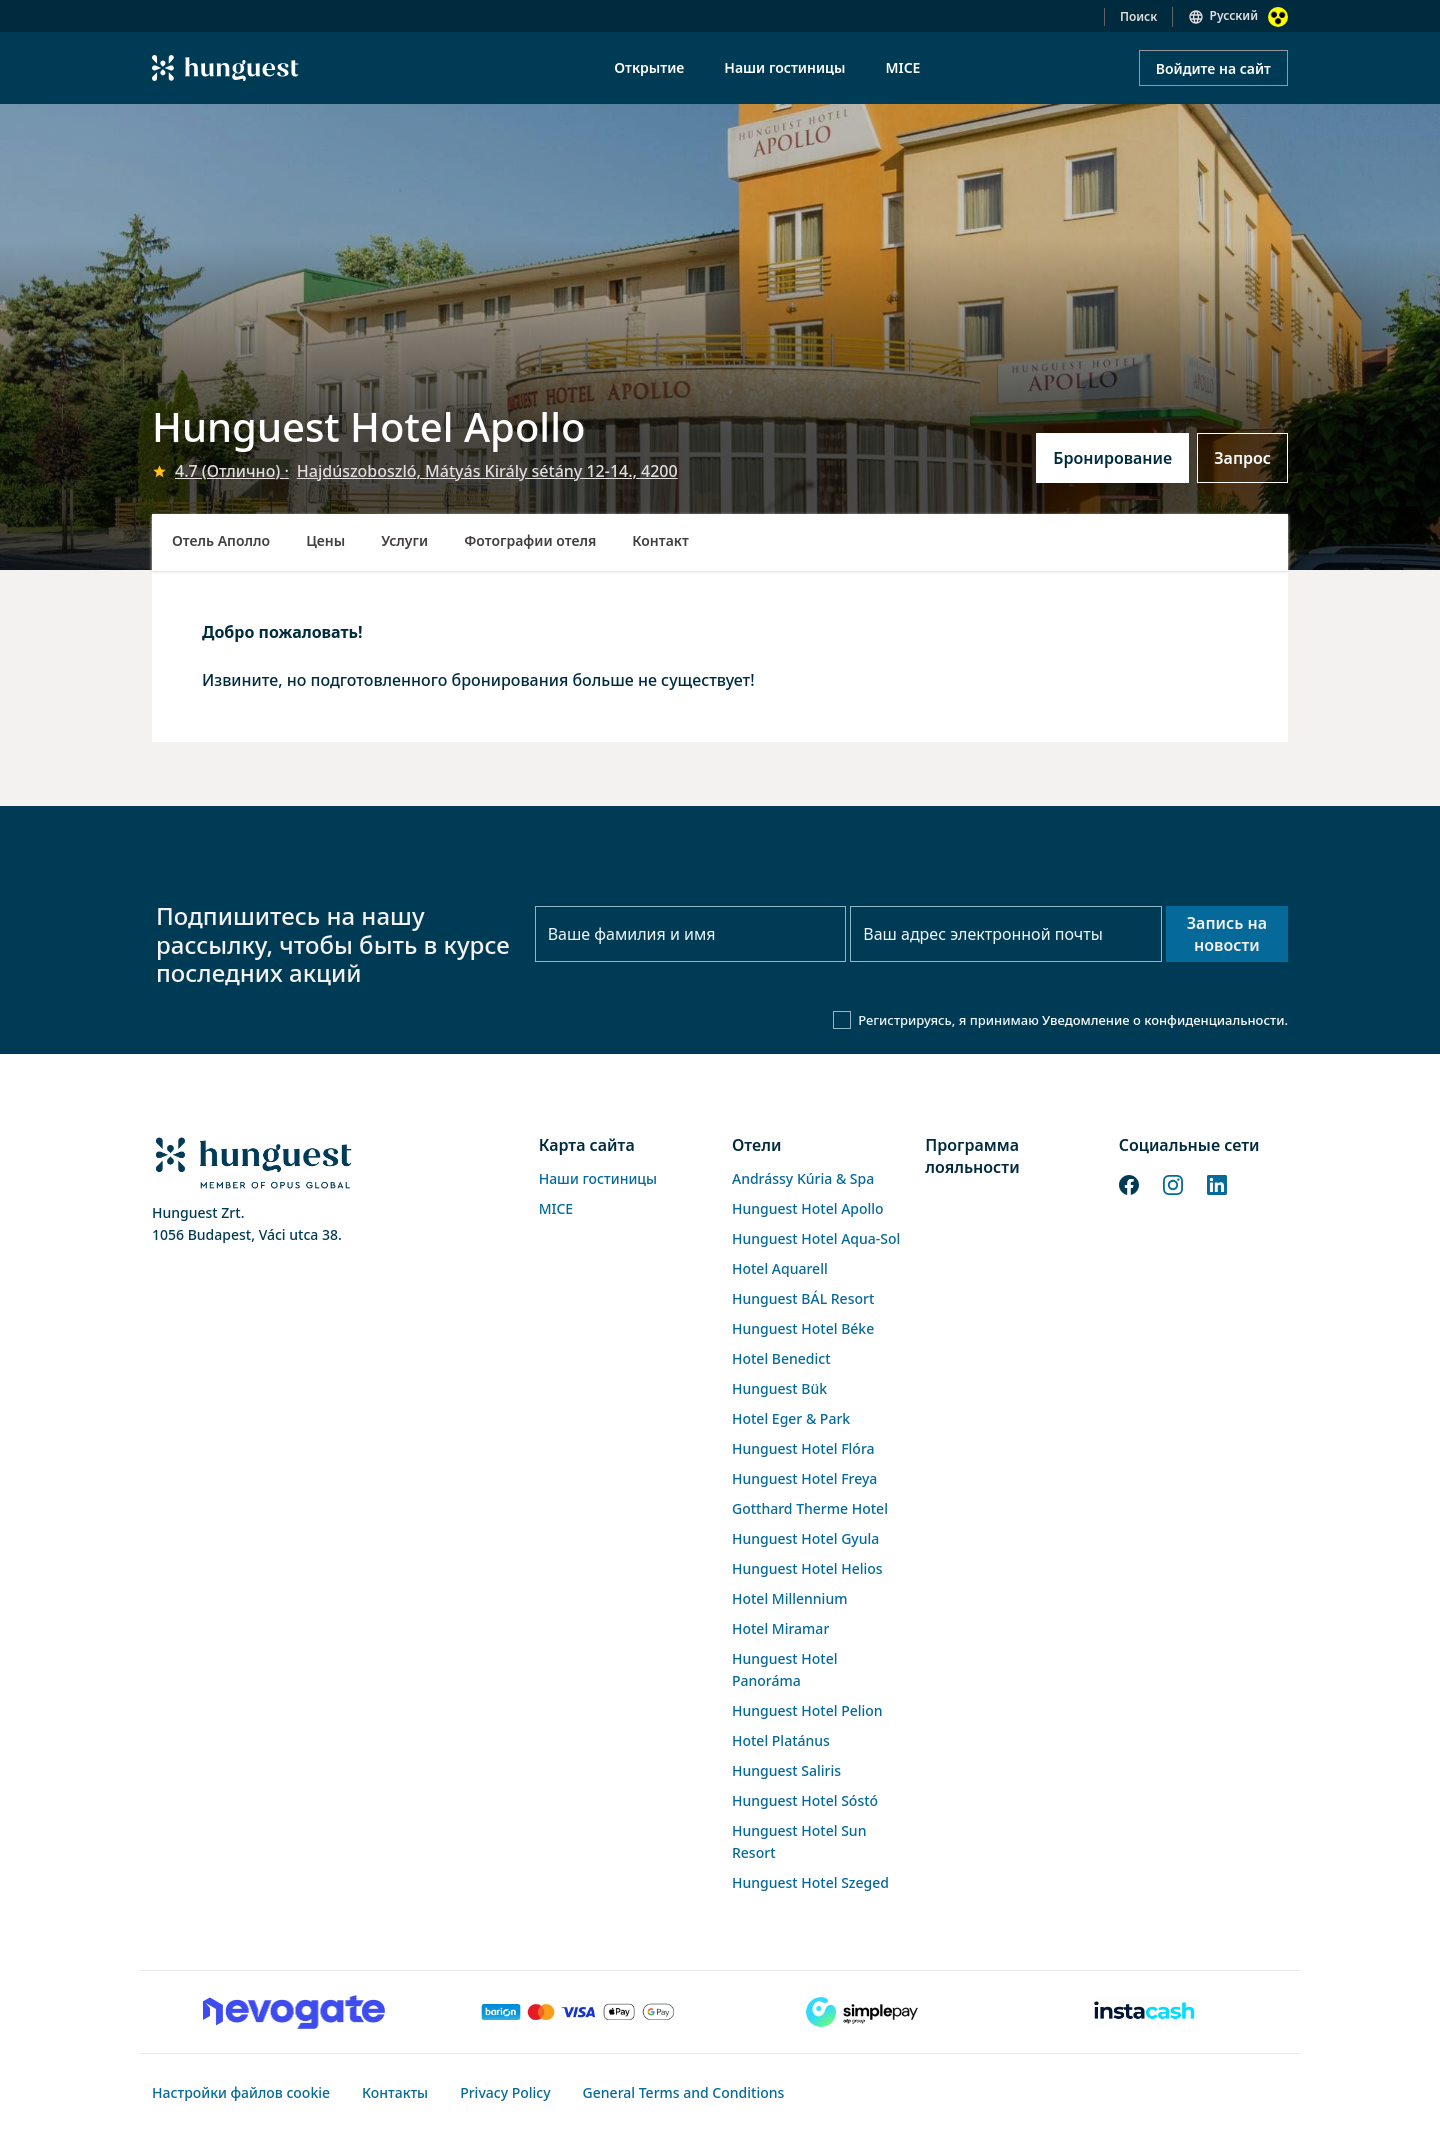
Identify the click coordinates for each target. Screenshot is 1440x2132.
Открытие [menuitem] (649, 67)
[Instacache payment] (1146, 2012)
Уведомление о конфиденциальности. (1165, 1020)
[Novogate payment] (294, 2012)
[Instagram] (1173, 1184)
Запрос (1242, 458)
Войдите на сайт (1213, 68)
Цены (325, 540)
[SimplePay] (862, 2012)
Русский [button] (1234, 15)
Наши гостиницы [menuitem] (784, 67)
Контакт (660, 540)
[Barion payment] (578, 2012)
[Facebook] (1129, 1184)
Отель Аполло (221, 540)
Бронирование (1112, 458)
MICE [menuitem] (902, 67)
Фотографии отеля (530, 540)
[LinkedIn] (1217, 1184)
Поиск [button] (1138, 16)
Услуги (404, 540)
